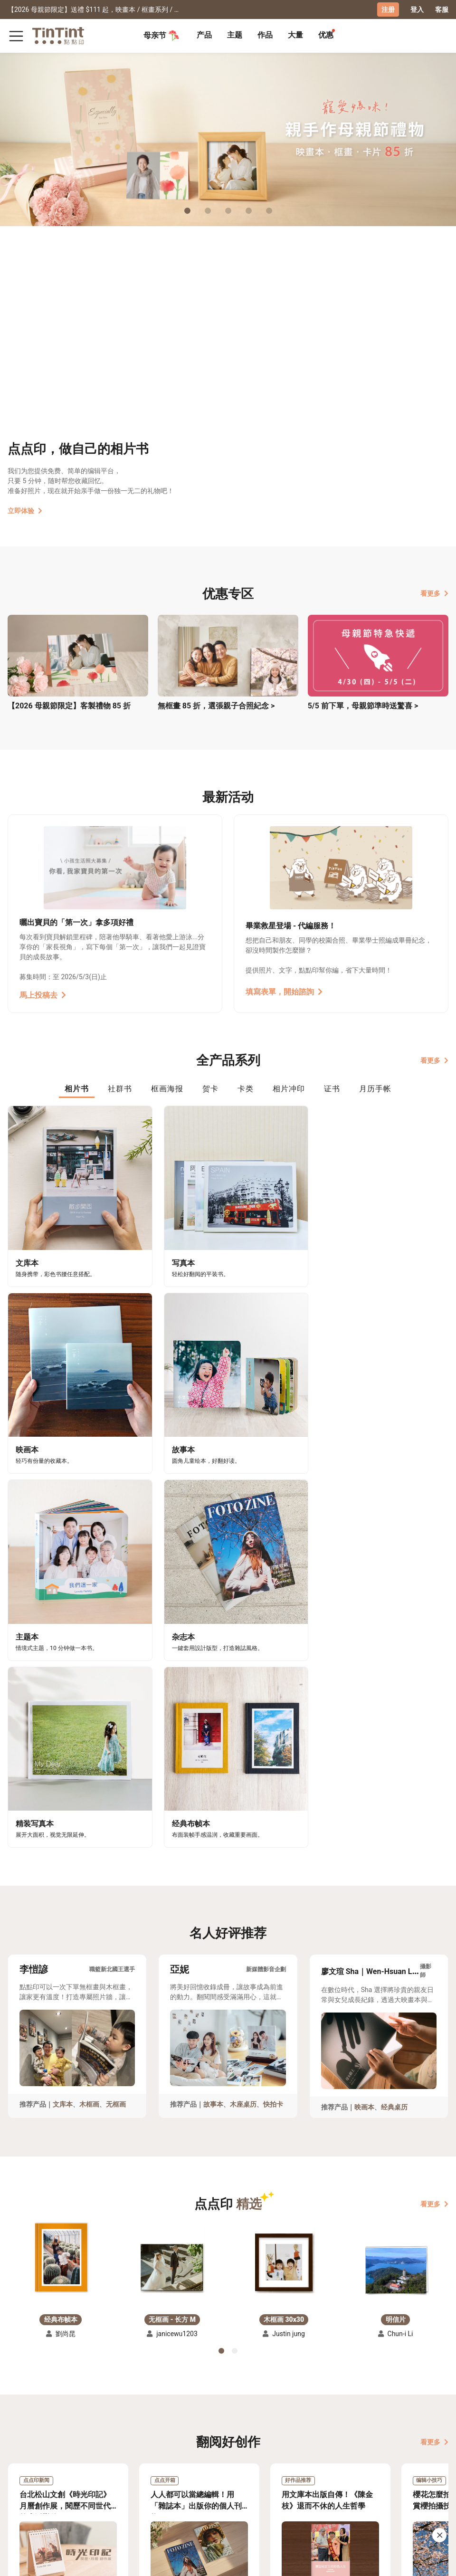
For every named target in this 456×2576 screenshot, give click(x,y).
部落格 (142, 2465)
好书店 (181, 2451)
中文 (435, 2561)
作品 (265, 34)
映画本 (364, 1656)
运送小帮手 (64, 2451)
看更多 (434, 593)
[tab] (204, 35)
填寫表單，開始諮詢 (284, 991)
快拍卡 (273, 1653)
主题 (234, 34)
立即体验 (25, 510)
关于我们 (145, 2451)
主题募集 (21, 2451)
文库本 (63, 1653)
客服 (441, 9)
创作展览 (21, 2465)
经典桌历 (394, 1656)
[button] (61, 1807)
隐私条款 (106, 2478)
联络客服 (106, 2465)
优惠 (325, 34)
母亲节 (161, 35)
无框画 (116, 1653)
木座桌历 (243, 1653)
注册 (388, 9)
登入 (417, 9)
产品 (204, 34)
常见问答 (106, 2451)
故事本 (213, 1653)
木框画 (89, 1653)
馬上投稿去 (42, 994)
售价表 (57, 2465)
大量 (295, 34)
